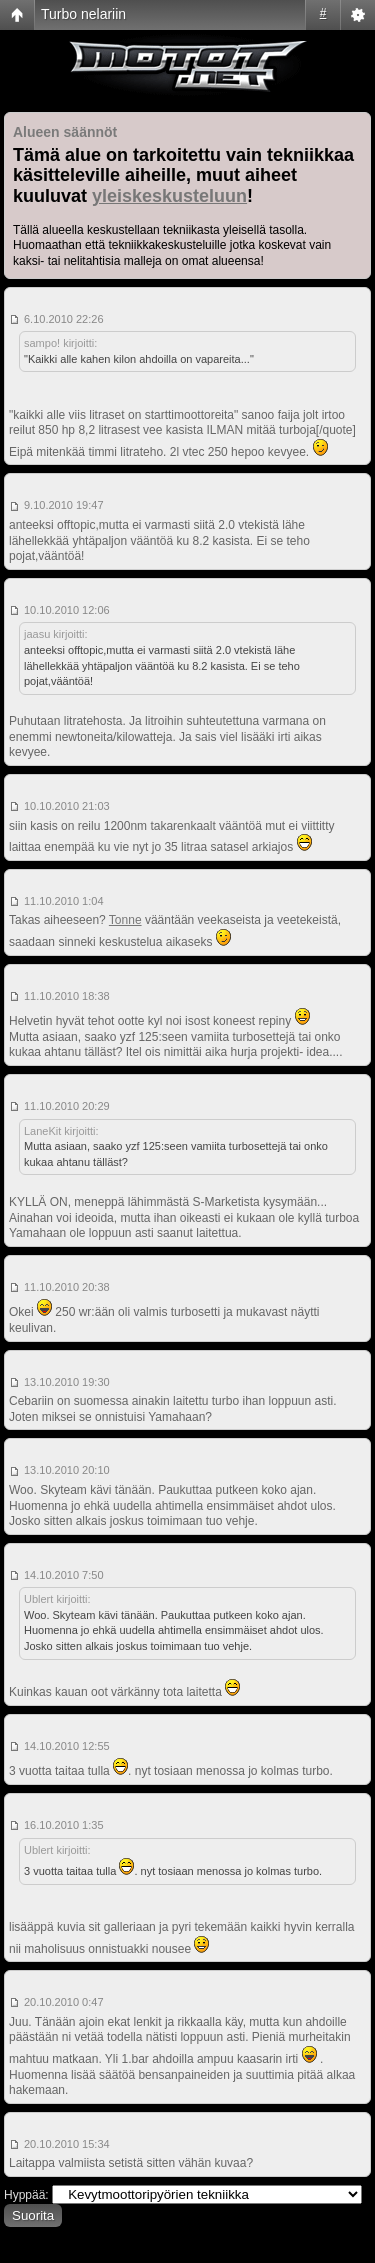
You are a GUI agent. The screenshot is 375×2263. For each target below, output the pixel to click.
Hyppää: (26, 2195)
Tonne (125, 920)
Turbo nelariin (83, 14)
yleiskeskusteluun (169, 196)
